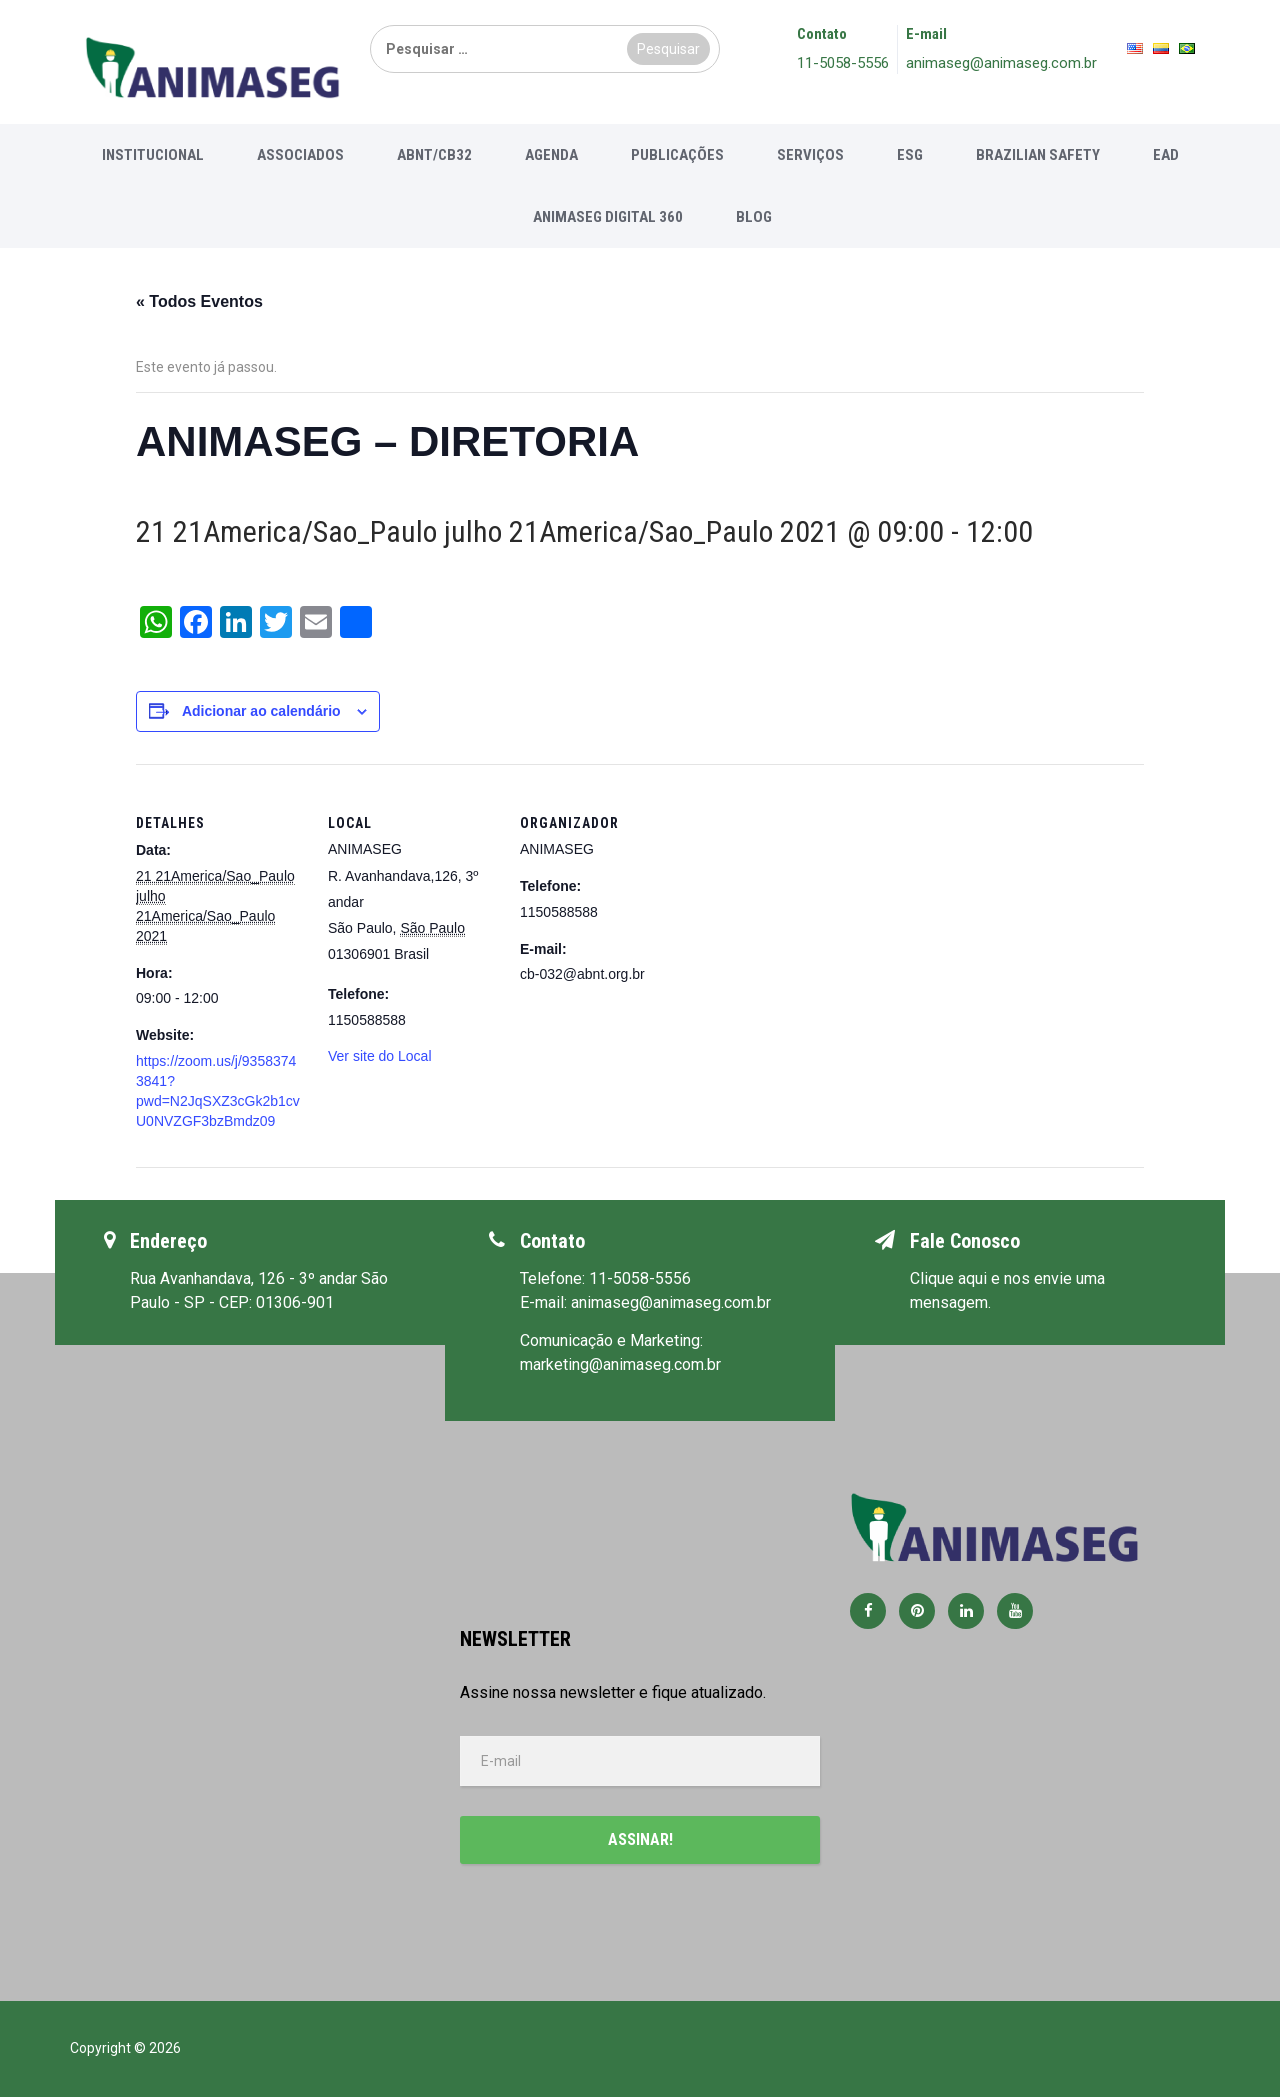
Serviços (810, 155)
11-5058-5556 (843, 63)
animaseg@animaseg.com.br (1001, 63)
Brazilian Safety (1038, 155)
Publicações (677, 155)
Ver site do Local (380, 1056)
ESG (910, 155)
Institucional (153, 155)
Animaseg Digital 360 (608, 217)
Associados (300, 155)
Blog (754, 217)
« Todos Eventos (199, 301)
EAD (1166, 155)
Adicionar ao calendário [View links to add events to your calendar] (261, 711)
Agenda (551, 155)
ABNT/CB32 (434, 155)
